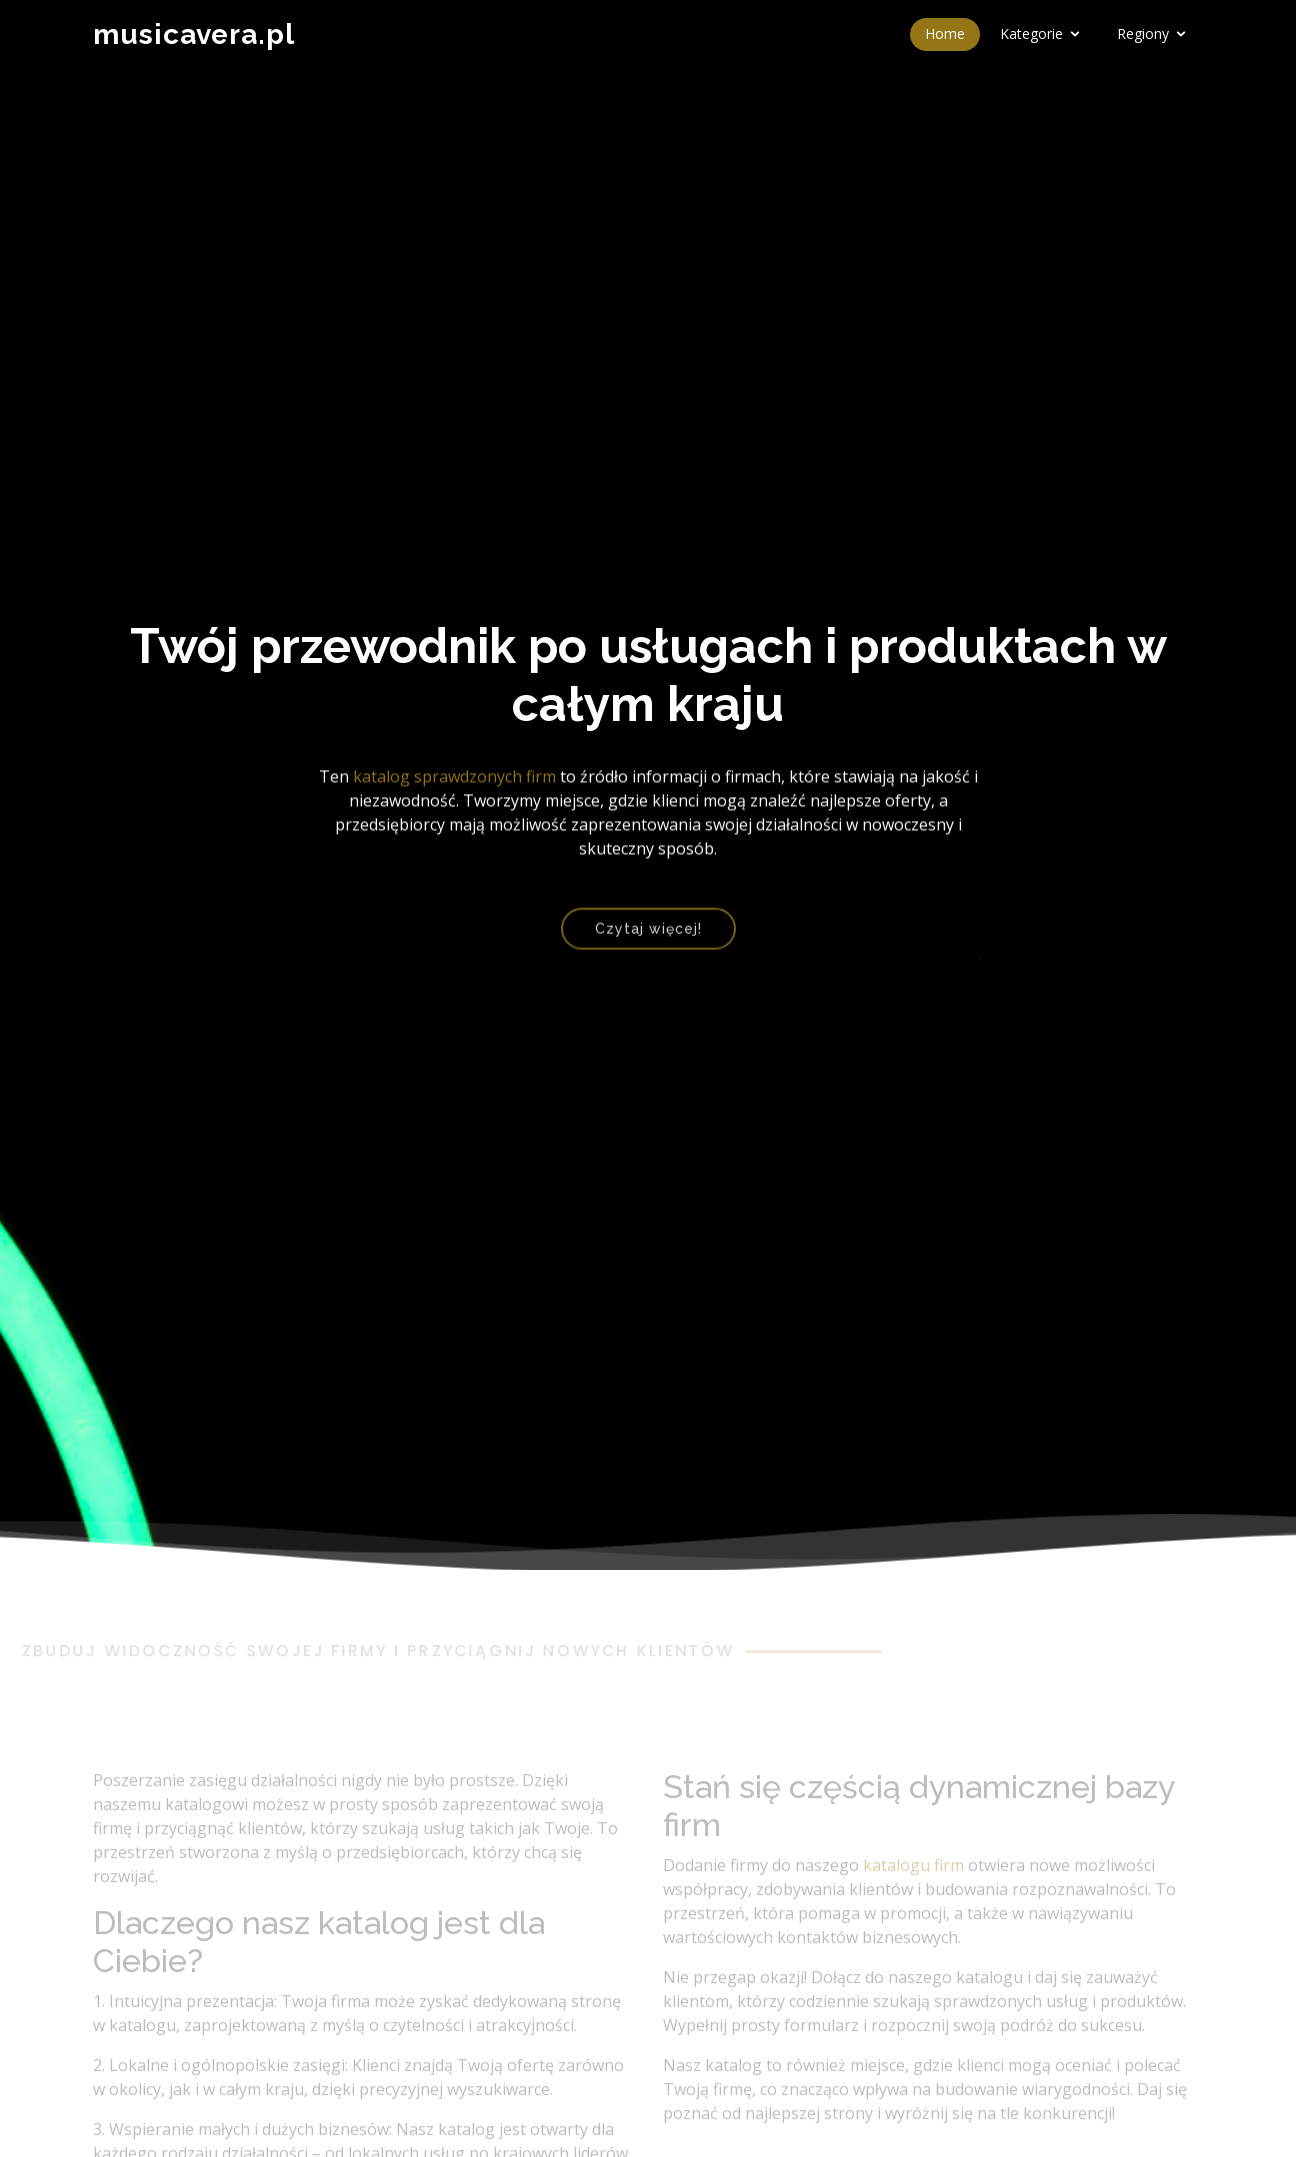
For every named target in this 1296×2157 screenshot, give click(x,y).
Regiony (1143, 33)
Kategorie (1031, 33)
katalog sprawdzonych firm (454, 780)
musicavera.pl (194, 34)
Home (945, 33)
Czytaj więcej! (648, 938)
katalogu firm (913, 1889)
